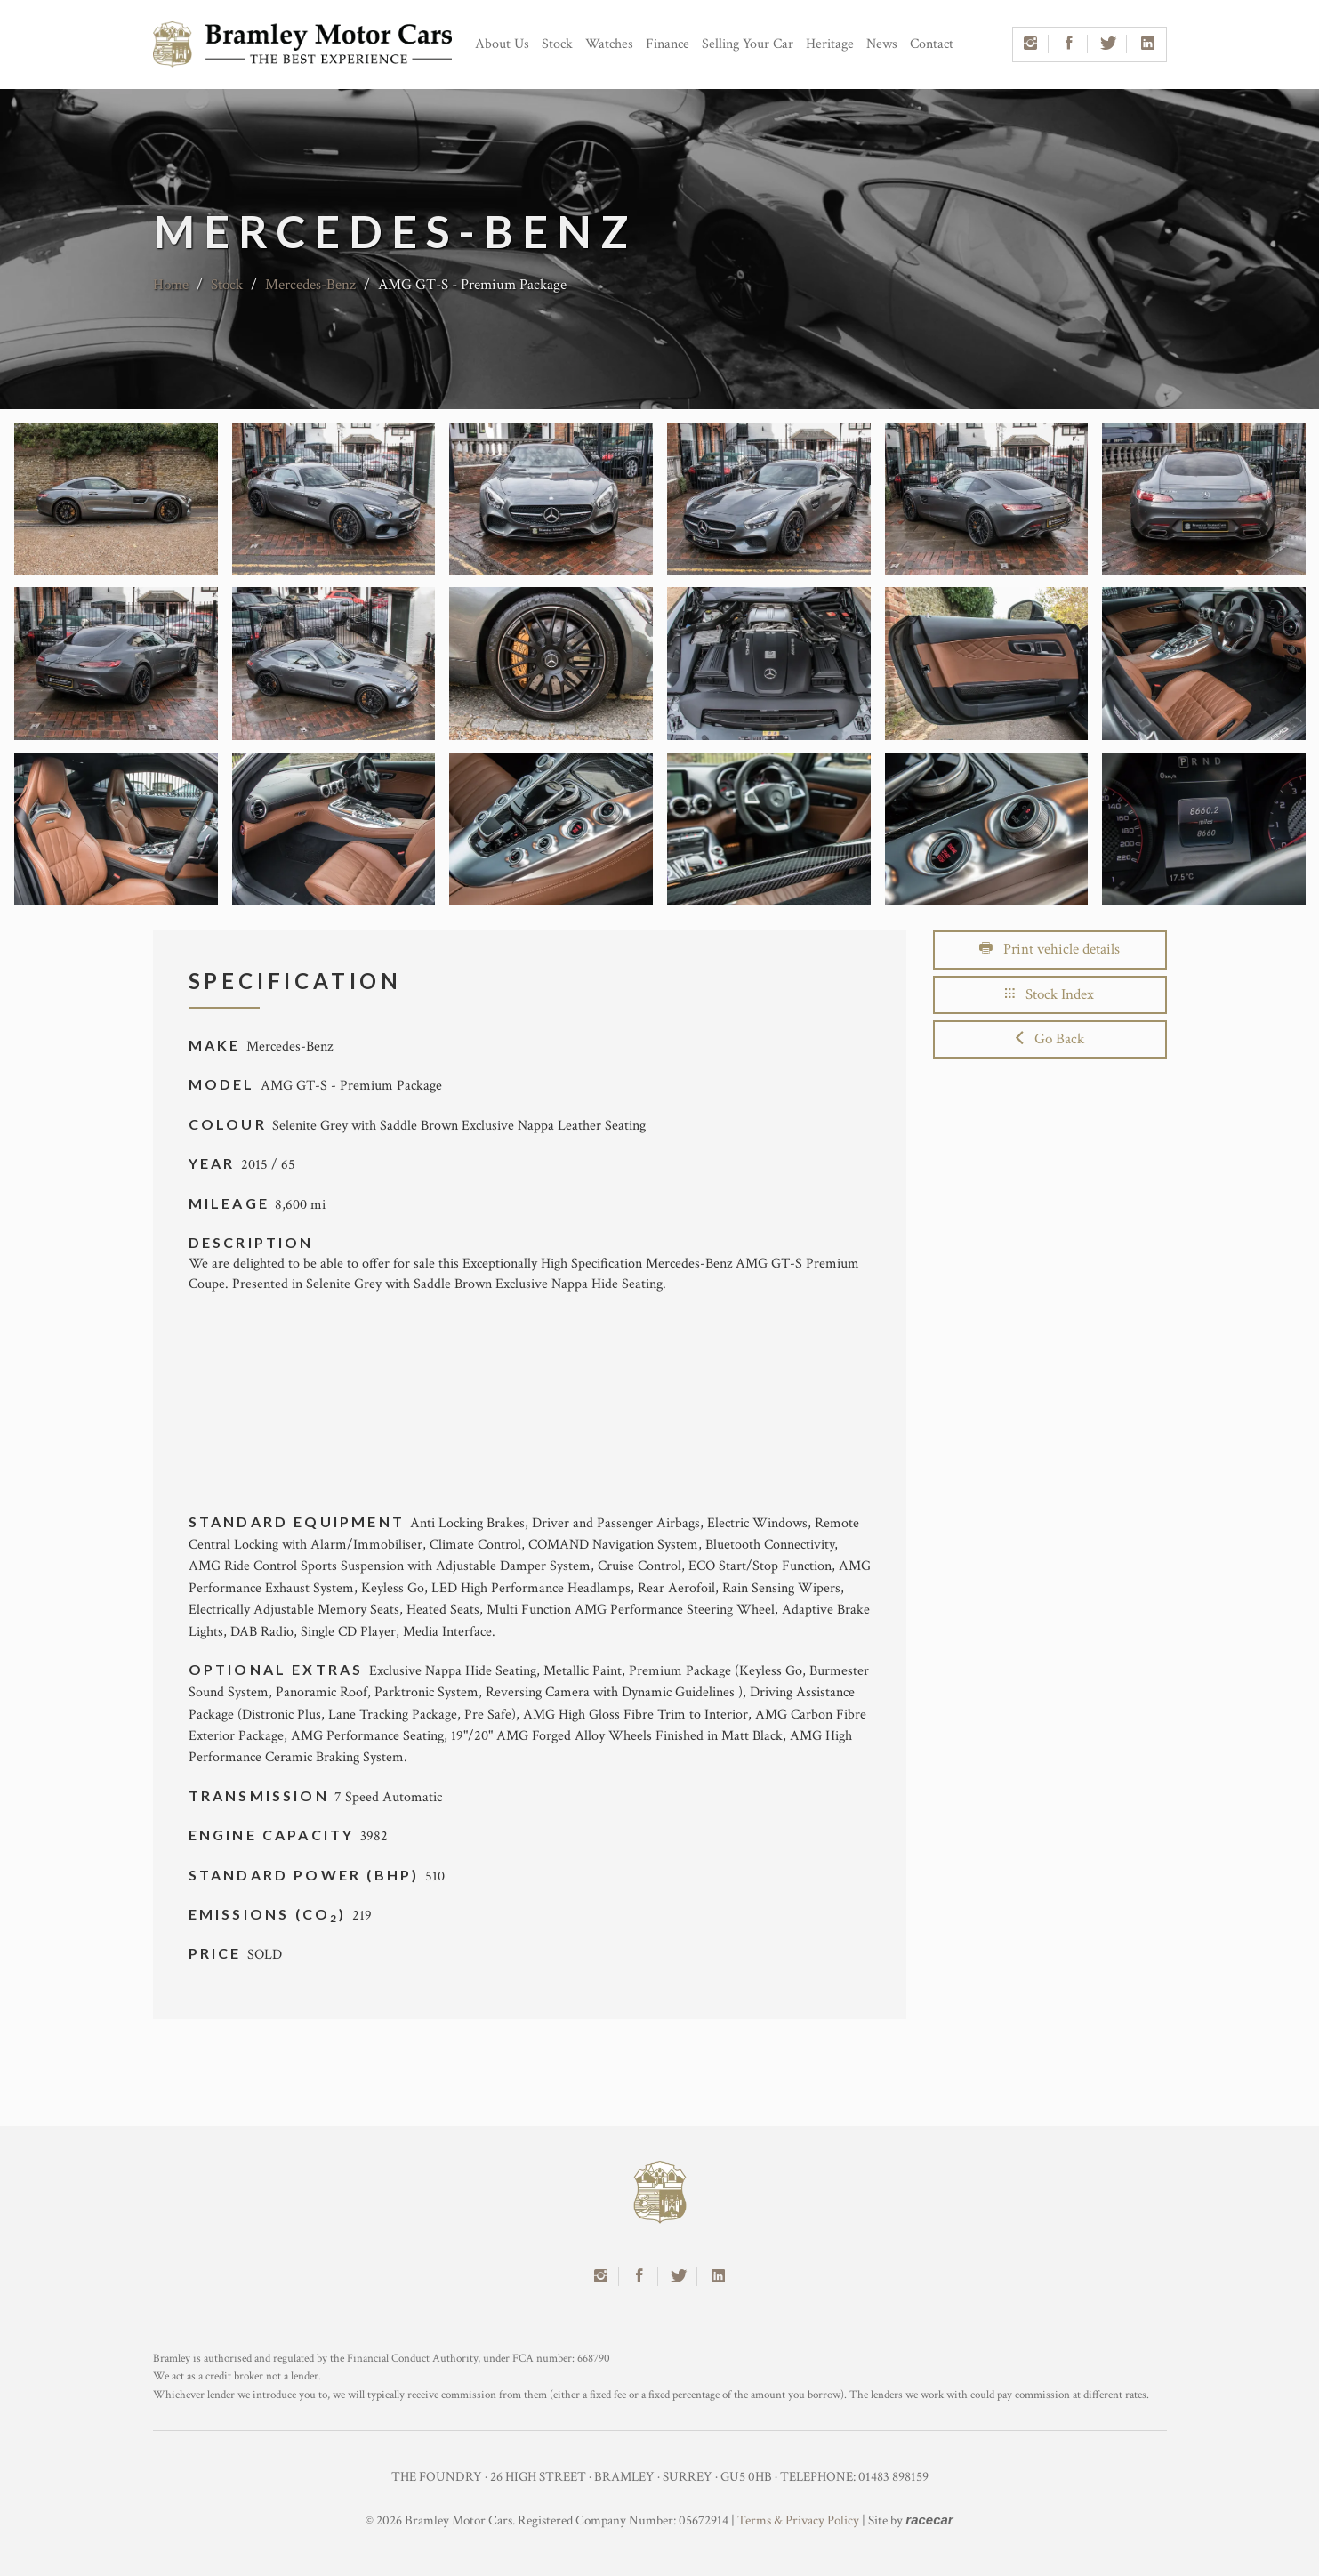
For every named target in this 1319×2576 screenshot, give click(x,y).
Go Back (1050, 1039)
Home (171, 284)
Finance (667, 44)
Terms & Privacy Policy (798, 2520)
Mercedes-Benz (310, 284)
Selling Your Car (747, 44)
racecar (929, 2519)
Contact (931, 44)
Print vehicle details (1049, 949)
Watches (609, 44)
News (881, 44)
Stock (557, 44)
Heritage (830, 44)
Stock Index (1049, 994)
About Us (502, 44)
